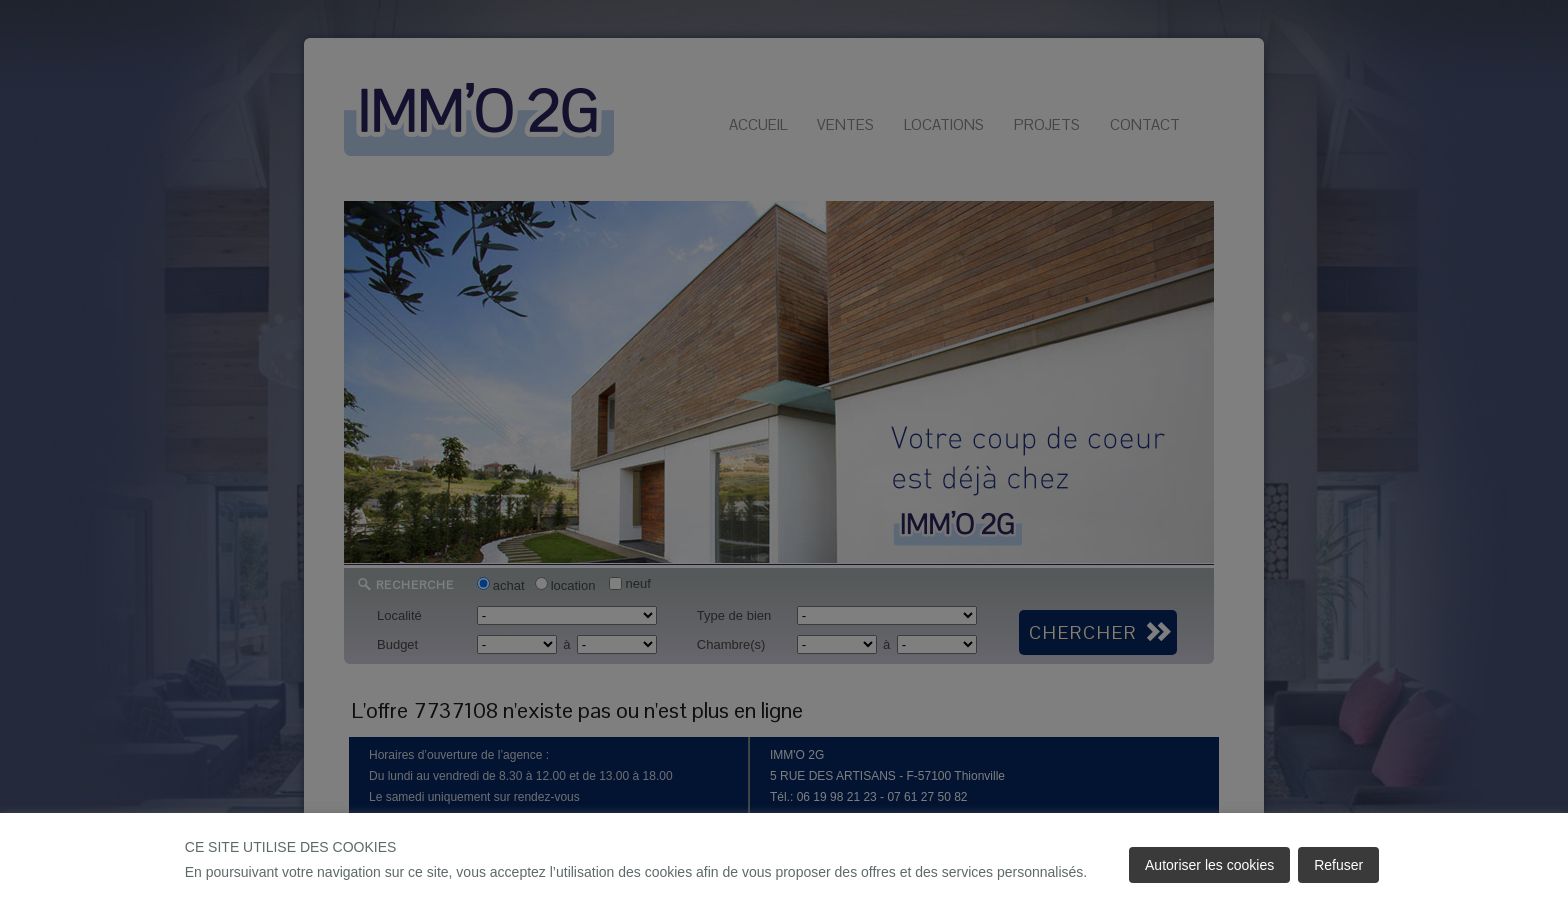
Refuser (1338, 865)
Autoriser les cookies (1209, 865)
